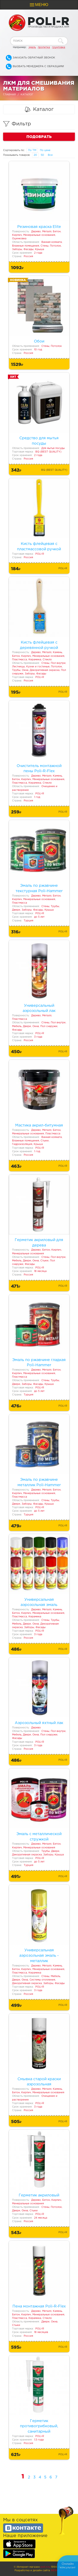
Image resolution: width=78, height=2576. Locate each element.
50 (42, 155)
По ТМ (32, 150)
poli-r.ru (45, 2567)
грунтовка (58, 47)
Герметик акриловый (39, 2195)
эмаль (32, 47)
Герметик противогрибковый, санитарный (39, 2426)
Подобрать (39, 136)
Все (50, 155)
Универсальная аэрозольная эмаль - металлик (39, 1956)
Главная (9, 94)
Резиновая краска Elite (39, 227)
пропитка (44, 47)
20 (35, 155)
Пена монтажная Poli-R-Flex (39, 2306)
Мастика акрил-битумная (39, 1125)
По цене (45, 150)
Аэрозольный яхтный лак (39, 1723)
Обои (39, 341)
